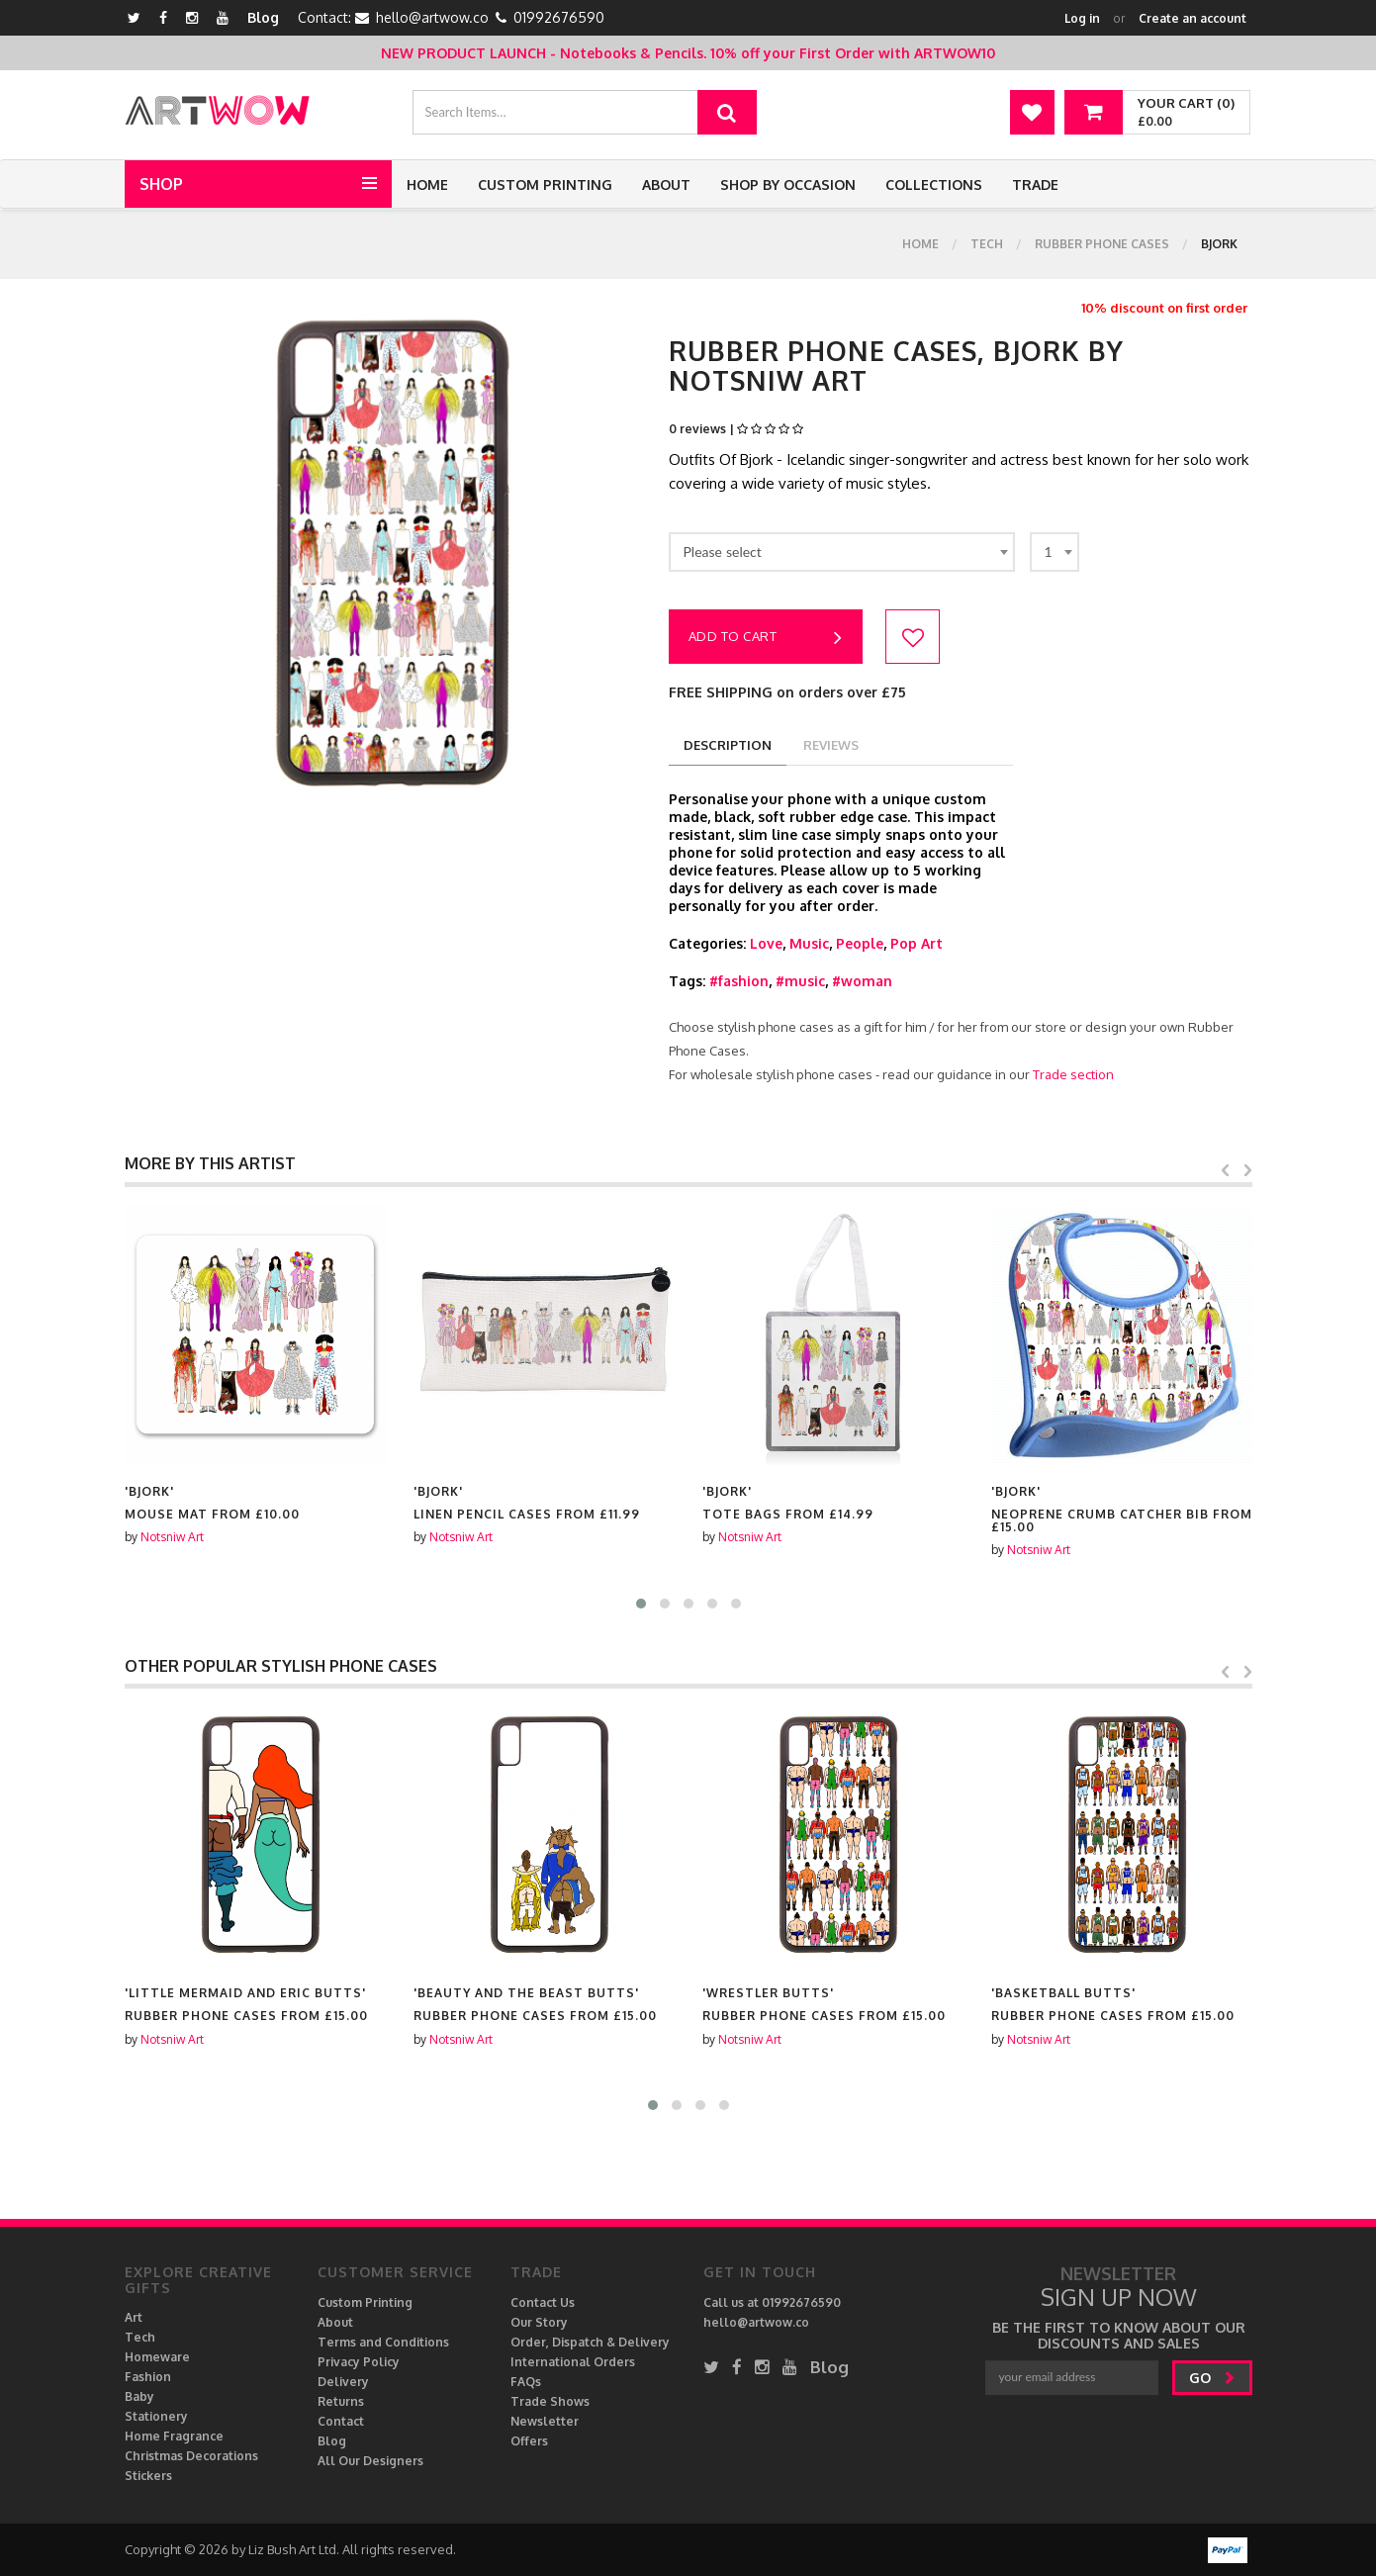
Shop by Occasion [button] (788, 184)
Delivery (343, 2381)
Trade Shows (550, 2401)
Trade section (1073, 1074)
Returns (341, 2401)
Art (133, 2317)
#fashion (739, 980)
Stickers (148, 2475)
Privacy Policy (359, 2361)
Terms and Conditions (383, 2342)
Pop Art (916, 943)
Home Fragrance (174, 2436)
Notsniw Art (172, 1536)
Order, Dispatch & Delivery (590, 2342)
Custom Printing (545, 184)
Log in (1082, 18)
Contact (341, 2421)
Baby (139, 2396)
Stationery (156, 2416)
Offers (529, 2441)
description (728, 745)
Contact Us (542, 2302)
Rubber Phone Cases (1102, 243)
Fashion (148, 2376)
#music (800, 980)
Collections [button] (933, 184)
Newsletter (544, 2421)
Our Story (539, 2322)
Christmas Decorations (191, 2455)
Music (809, 943)
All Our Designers (370, 2460)
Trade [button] (1035, 184)
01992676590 (558, 17)
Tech (986, 243)
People (859, 943)
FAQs (525, 2381)
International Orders (572, 2361)
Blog (263, 17)
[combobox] (842, 552)
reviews (831, 745)
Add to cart (765, 638)
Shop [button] (161, 184)
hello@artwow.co (432, 17)
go (1212, 2377)
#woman (862, 980)
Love (766, 943)
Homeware (157, 2356)
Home (427, 184)
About (666, 184)
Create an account (1192, 18)
